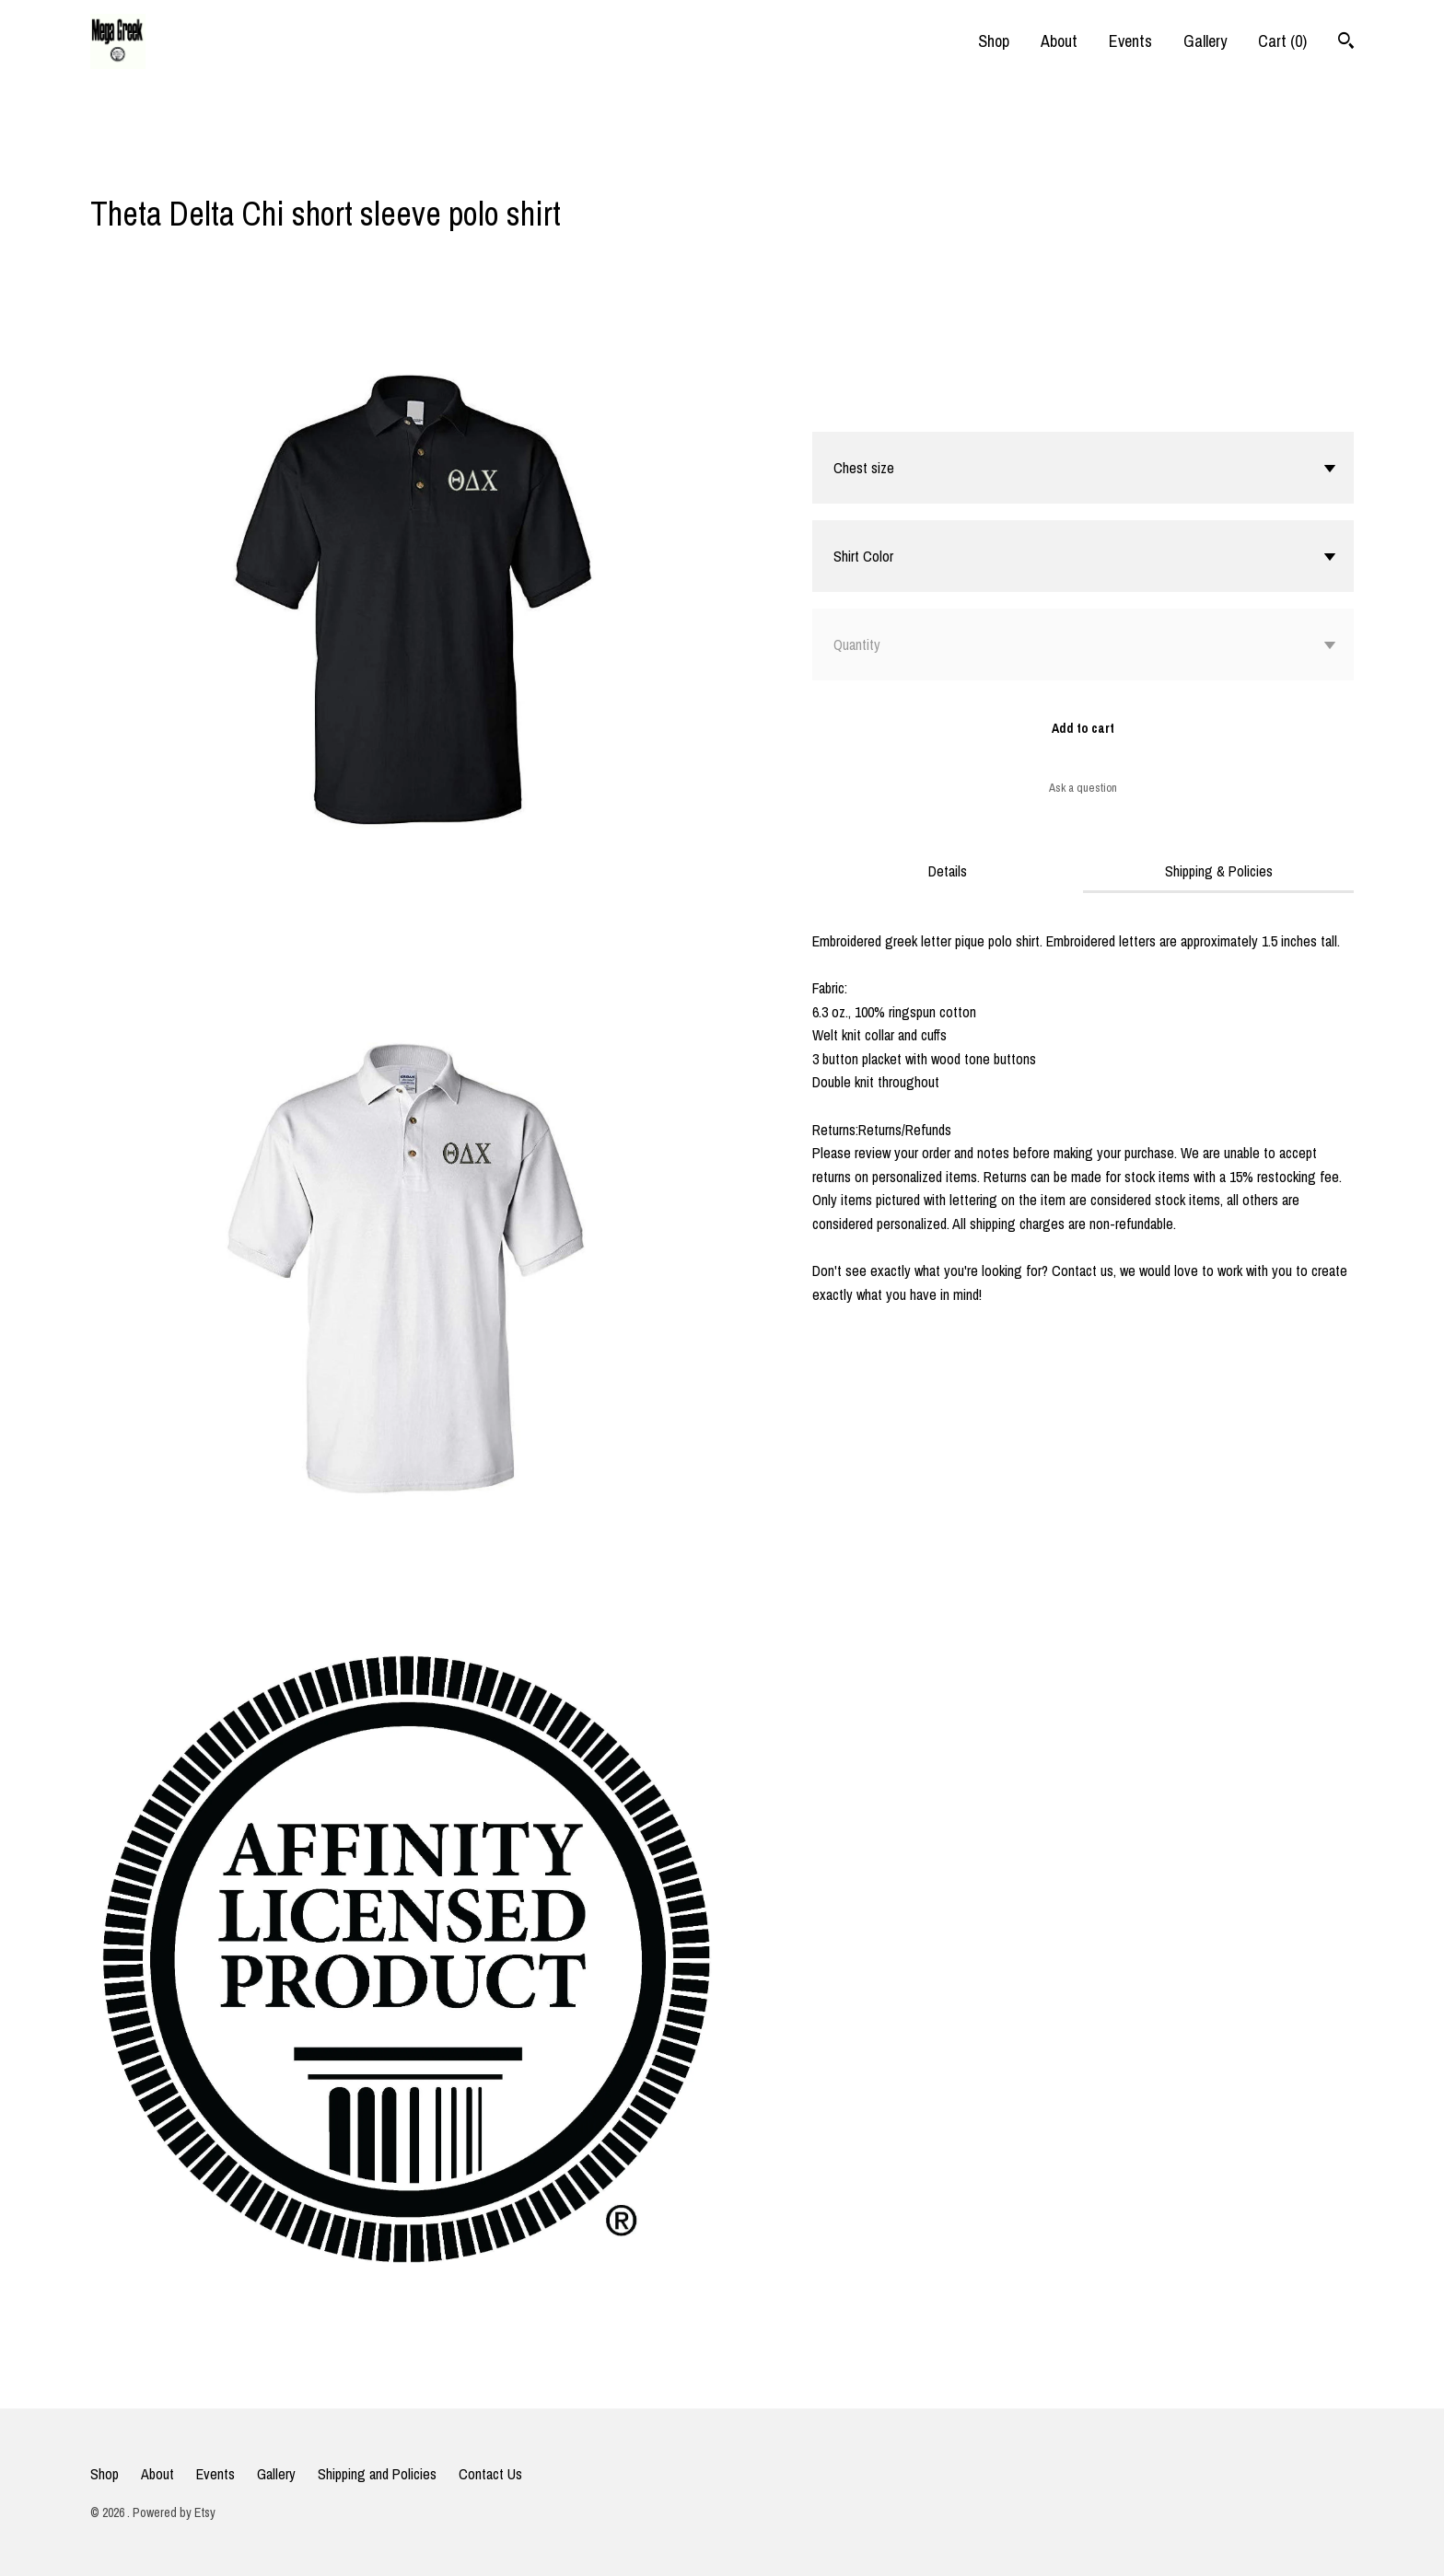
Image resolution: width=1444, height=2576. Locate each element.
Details (947, 871)
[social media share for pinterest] (172, 165)
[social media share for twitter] (136, 167)
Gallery (1205, 40)
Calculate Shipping (864, 408)
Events (1130, 40)
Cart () (1282, 40)
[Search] (1346, 42)
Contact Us (490, 2474)
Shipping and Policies (377, 2474)
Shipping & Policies (1219, 871)
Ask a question (1083, 787)
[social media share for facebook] (99, 167)
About (1059, 40)
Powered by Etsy (174, 2512)
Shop (993, 40)
